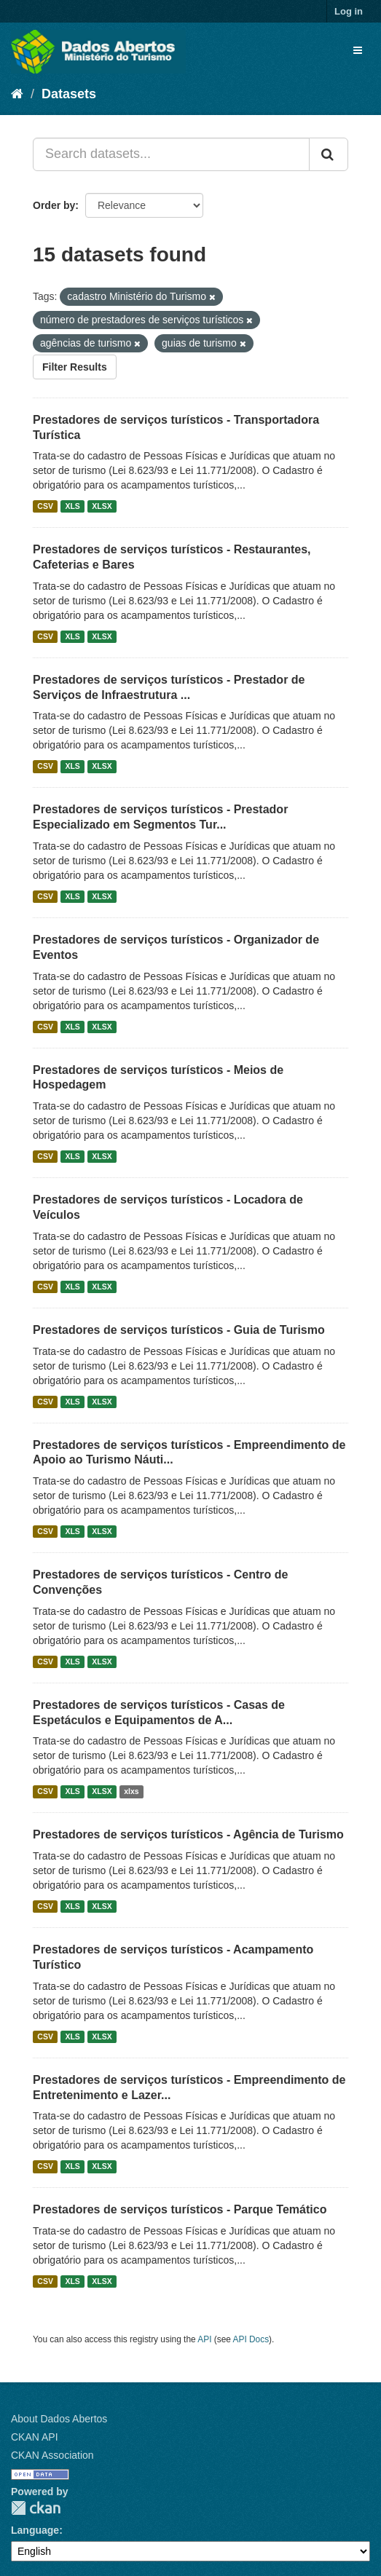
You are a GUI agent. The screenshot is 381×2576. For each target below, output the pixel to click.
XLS (72, 506)
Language (35, 2530)
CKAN (35, 2508)
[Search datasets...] (171, 154)
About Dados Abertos (59, 2419)
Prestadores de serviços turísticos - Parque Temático (179, 2209)
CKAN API (34, 2437)
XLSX (101, 506)
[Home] (17, 94)
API (204, 2339)
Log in (348, 11)
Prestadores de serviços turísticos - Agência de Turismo (188, 1834)
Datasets (69, 94)
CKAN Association (52, 2455)
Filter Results (74, 367)
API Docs (251, 2339)
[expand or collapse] (357, 50)
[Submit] (328, 154)
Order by (54, 205)
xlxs (131, 1791)
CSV (45, 506)
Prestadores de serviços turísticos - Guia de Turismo (179, 1330)
